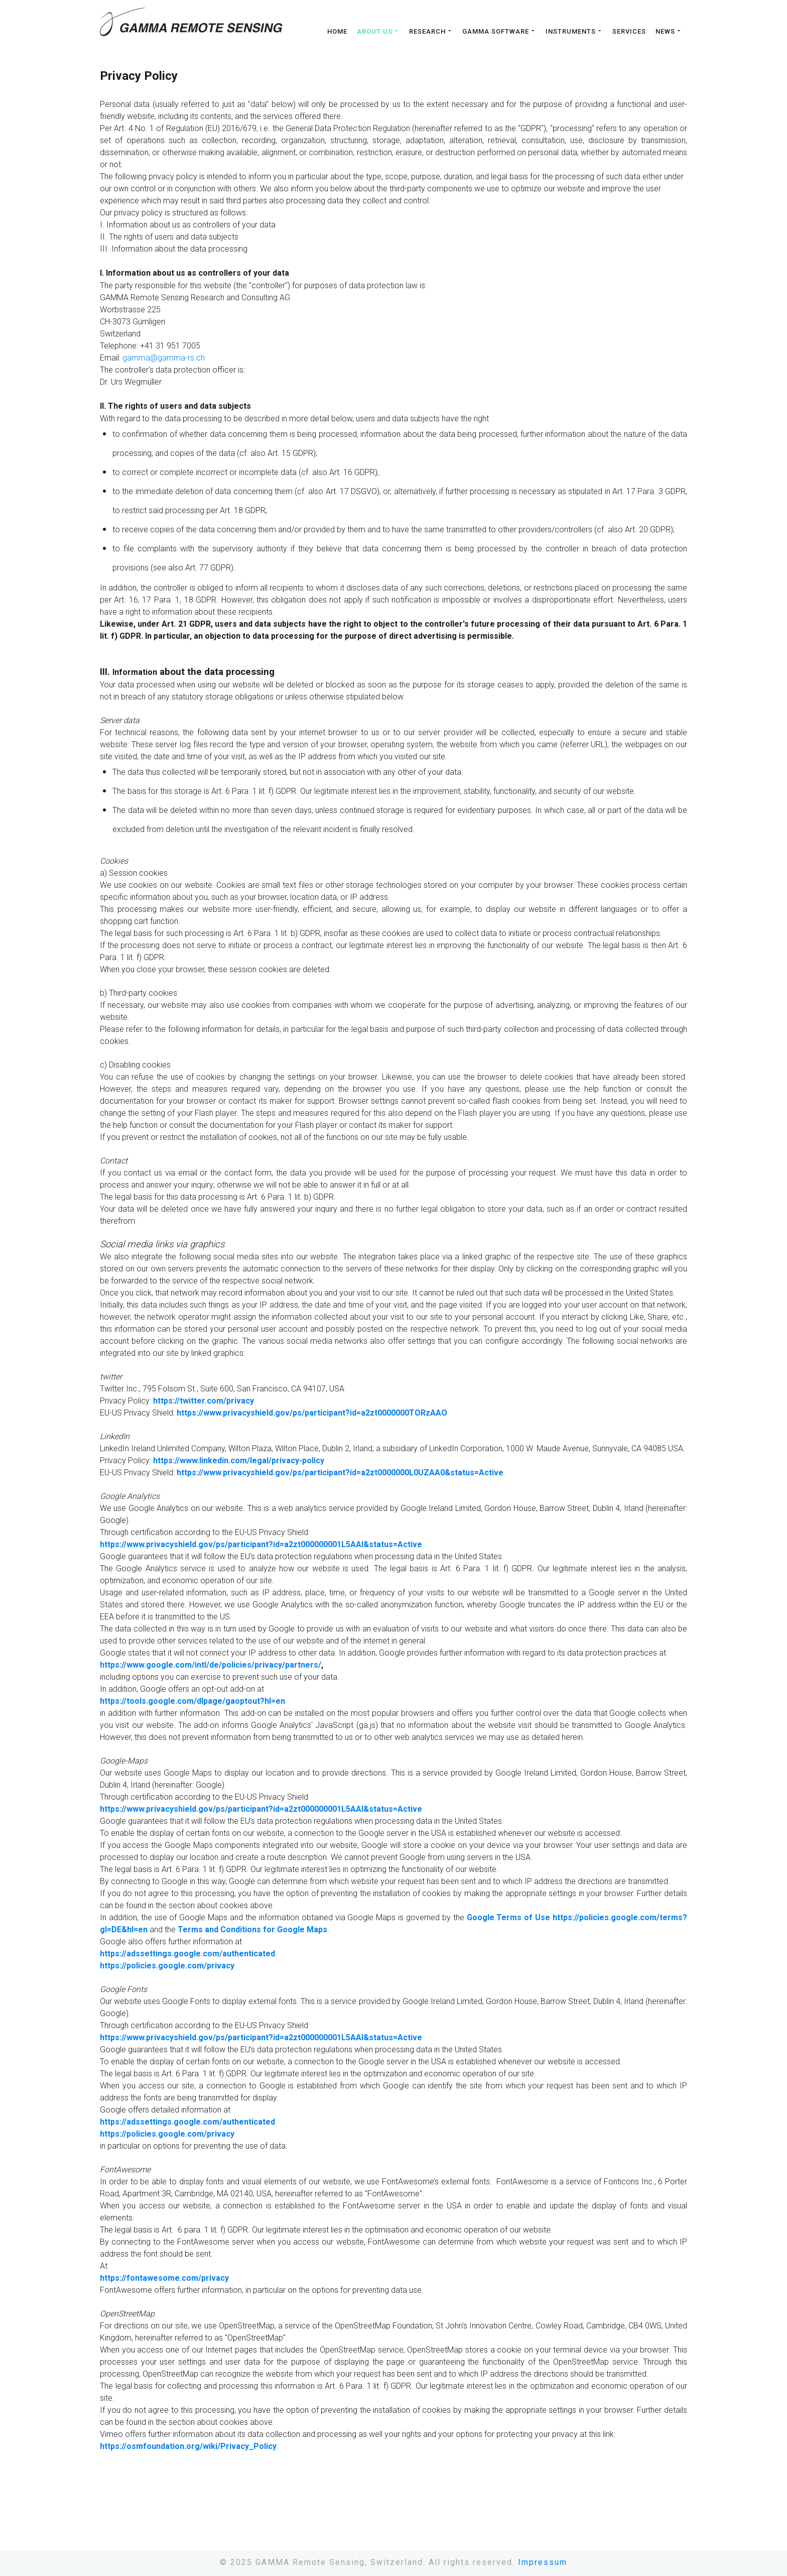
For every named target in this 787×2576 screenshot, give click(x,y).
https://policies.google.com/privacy (167, 1965)
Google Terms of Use (509, 1917)
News (668, 31)
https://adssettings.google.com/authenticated (187, 1953)
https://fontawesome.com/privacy (164, 2278)
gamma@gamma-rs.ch (163, 358)
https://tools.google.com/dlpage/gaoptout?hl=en (192, 1701)
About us (378, 31)
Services (629, 31)
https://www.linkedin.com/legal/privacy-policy (238, 1460)
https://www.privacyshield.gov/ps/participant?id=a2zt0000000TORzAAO (312, 1413)
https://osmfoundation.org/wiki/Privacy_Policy (188, 2446)
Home (337, 31)
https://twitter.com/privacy (203, 1401)
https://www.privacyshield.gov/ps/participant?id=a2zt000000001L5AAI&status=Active (261, 1544)
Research (431, 31)
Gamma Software (499, 31)
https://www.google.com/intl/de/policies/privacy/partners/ (210, 1665)
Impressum (542, 2562)
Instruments (574, 31)
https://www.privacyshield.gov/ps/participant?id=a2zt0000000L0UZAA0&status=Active (340, 1472)
